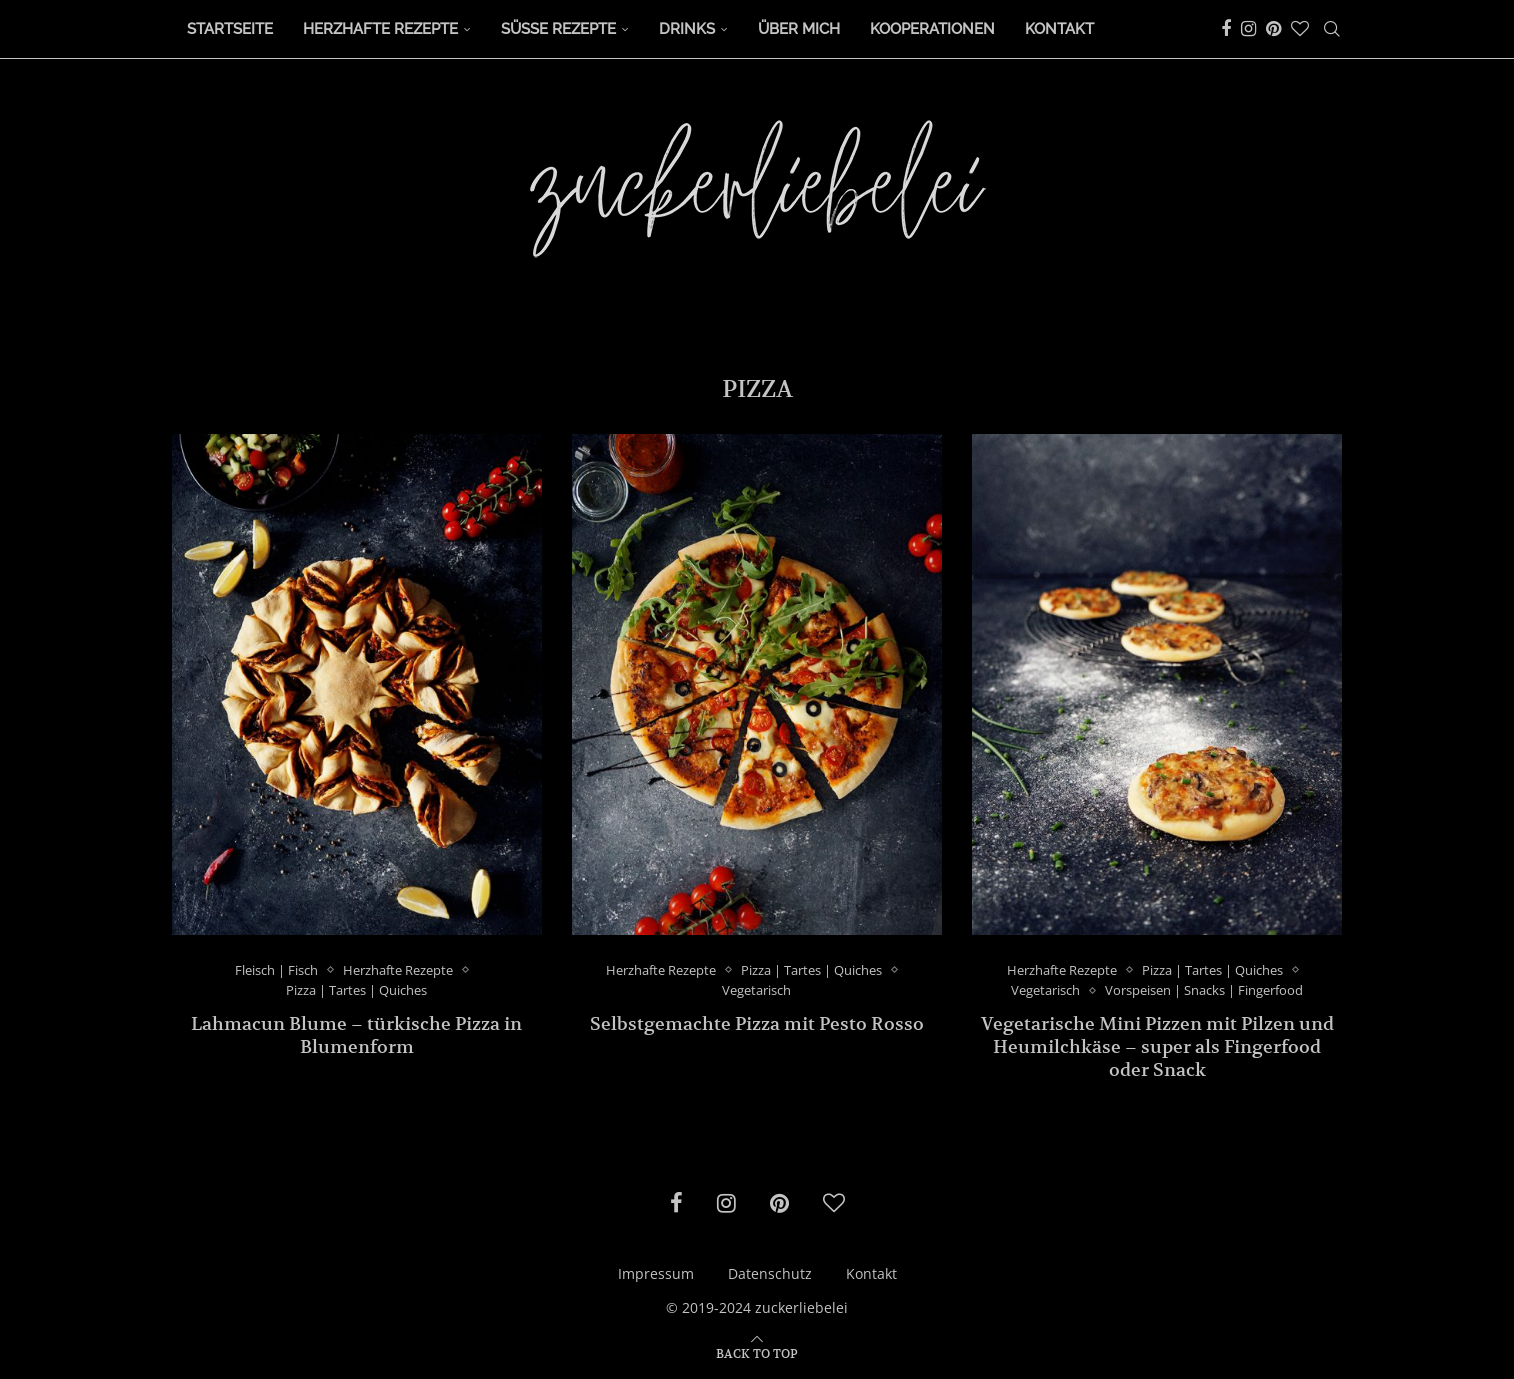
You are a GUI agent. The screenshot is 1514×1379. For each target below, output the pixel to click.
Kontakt (1059, 29)
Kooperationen (932, 29)
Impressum (656, 1273)
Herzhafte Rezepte (380, 29)
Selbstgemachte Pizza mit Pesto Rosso (757, 1023)
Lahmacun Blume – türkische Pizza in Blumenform (356, 1035)
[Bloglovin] (1300, 29)
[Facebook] (1226, 29)
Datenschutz (770, 1273)
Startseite (230, 29)
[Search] (1332, 29)
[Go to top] (757, 1352)
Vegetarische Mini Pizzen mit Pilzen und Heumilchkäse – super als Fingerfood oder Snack (1157, 1046)
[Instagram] (1248, 29)
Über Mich (799, 29)
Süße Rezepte (558, 29)
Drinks (687, 29)
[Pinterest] (1273, 29)
